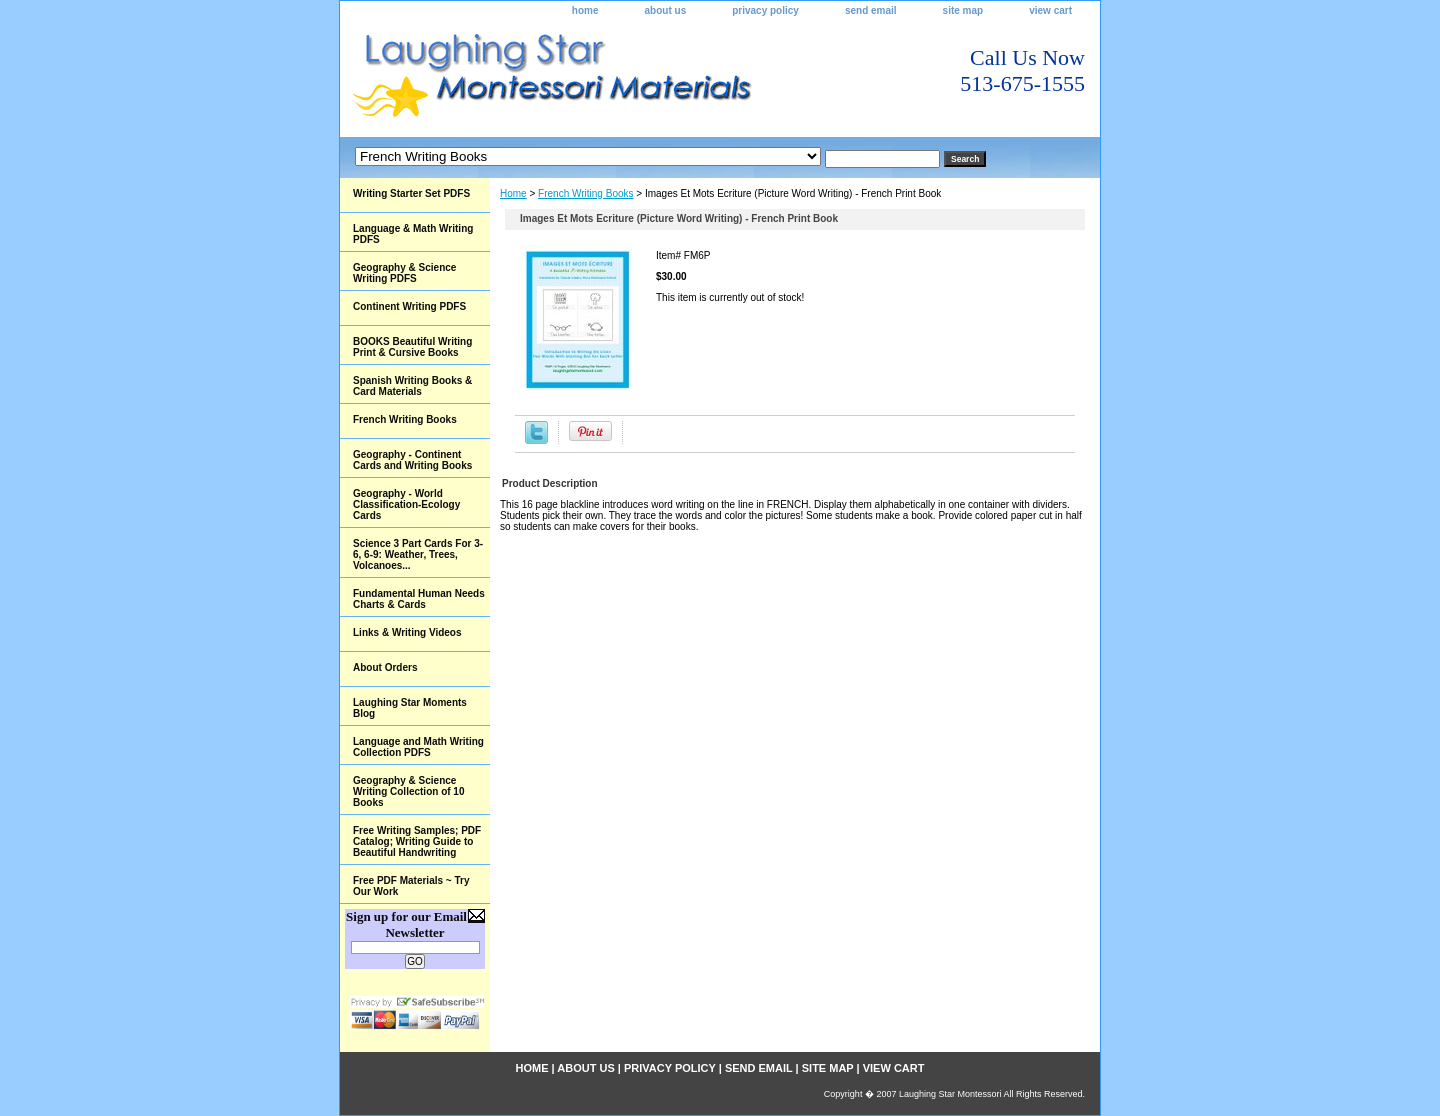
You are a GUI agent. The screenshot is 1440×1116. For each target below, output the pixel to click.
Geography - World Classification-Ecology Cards (406, 504)
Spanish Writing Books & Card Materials (412, 386)
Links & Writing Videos (407, 632)
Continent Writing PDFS (409, 306)
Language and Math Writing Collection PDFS (418, 747)
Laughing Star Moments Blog (410, 708)
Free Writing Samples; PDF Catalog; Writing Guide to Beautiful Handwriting (417, 841)
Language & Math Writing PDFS (413, 234)
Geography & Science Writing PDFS (404, 273)
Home (513, 193)
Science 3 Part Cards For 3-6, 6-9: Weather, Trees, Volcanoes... (418, 554)
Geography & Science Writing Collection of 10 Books (408, 791)
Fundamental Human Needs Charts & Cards (419, 599)
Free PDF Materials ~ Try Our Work (411, 886)
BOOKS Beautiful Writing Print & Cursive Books (412, 347)
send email (871, 10)
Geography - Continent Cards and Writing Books (412, 460)
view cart (1050, 10)
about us (666, 10)
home (585, 10)
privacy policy (765, 10)
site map (963, 10)
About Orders (385, 667)
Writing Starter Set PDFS (411, 193)
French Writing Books (585, 193)
